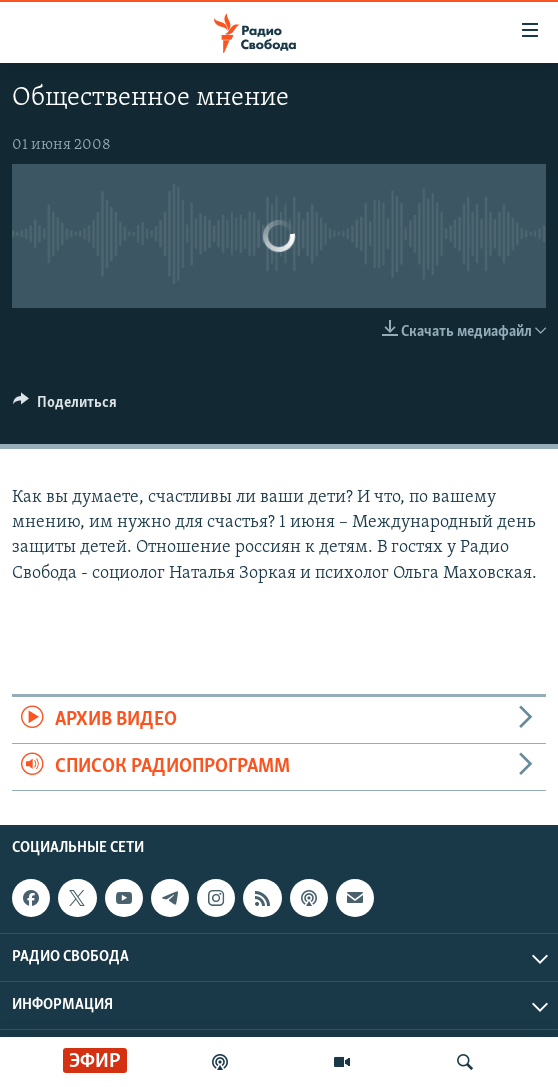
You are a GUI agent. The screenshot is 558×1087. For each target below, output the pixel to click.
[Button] (65, 407)
